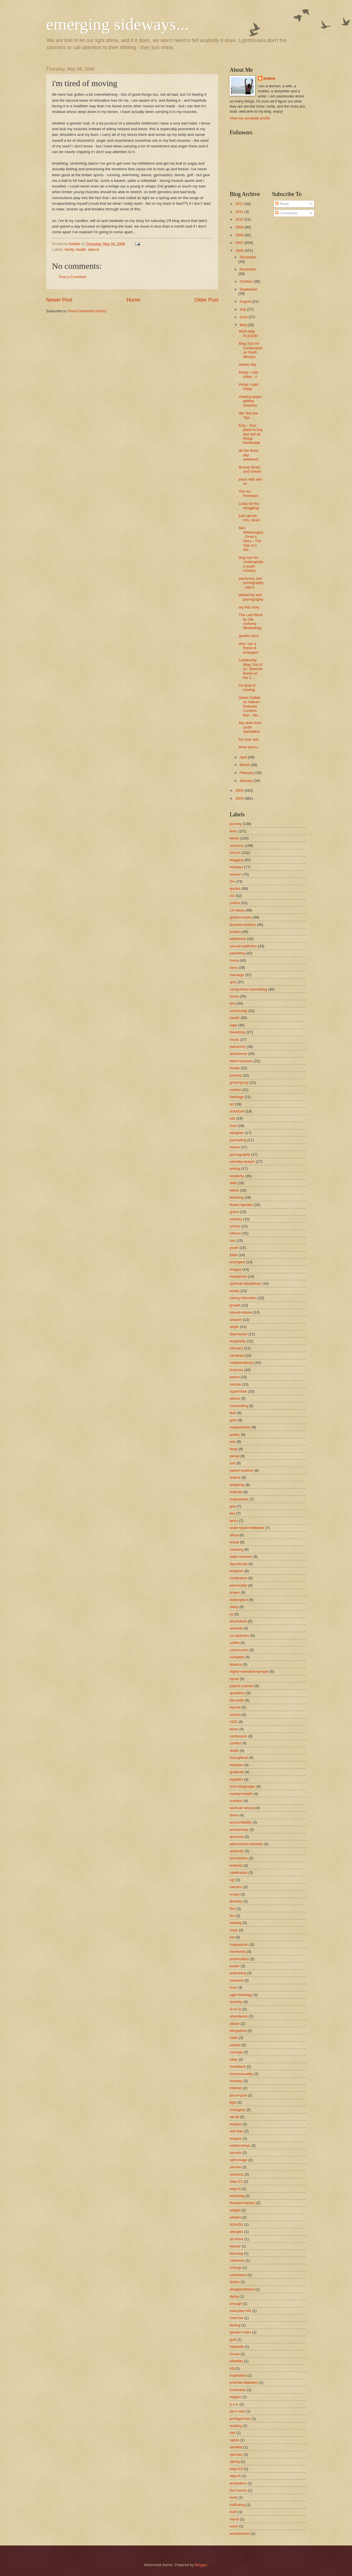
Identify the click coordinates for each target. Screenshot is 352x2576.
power (235, 1966)
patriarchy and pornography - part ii (251, 582)
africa (234, 1535)
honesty (236, 2081)
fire (232, 1916)
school (235, 1226)
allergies (236, 2232)
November (248, 269)
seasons (236, 1980)
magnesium (239, 1944)
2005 (239, 790)
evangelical (239, 1757)
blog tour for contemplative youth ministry (251, 564)
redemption (239, 1600)
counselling (239, 1406)
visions (235, 1715)
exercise (236, 2318)
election (236, 1887)
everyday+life (240, 2311)
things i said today (248, 386)
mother (235, 1090)
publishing (238, 1973)
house (235, 2354)
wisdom (236, 1320)
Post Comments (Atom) (87, 311)
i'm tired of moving (247, 687)
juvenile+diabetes (244, 2382)
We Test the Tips (248, 415)
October (246, 281)
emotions (237, 1111)
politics (235, 932)
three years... (249, 747)
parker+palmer (241, 1470)
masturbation (240, 1427)
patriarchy (238, 1046)
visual (234, 2519)
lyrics (234, 1521)
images (236, 1269)
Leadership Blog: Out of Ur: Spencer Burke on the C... (250, 669)
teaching (237, 1197)
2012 (239, 204)
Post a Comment (72, 277)
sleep (234, 1607)
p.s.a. (234, 2404)
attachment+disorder (246, 1844)
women (236, 874)
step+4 (235, 2189)
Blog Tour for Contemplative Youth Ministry (250, 350)
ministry (236, 1219)
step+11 (236, 2181)
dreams (236, 1664)
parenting (237, 953)
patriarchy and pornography (251, 597)
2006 (239, 250)
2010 (239, 219)
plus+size (237, 2411)
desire (235, 2282)
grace (234, 1212)
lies (232, 1513)
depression (238, 1334)
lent (233, 1003)
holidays (236, 867)
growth (235, 1305)
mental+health (241, 1794)
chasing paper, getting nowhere (250, 400)
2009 (239, 227)
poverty (236, 1075)
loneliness (238, 2390)
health (81, 249)
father (234, 1190)
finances (236, 1370)
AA (232, 896)
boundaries (239, 1858)
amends (236, 1628)
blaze (234, 1729)
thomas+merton (242, 2203)
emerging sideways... (117, 24)
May (243, 325)
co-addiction (239, 1635)
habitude (237, 2346)
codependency (241, 1362)
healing (236, 1923)
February (247, 773)
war (233, 1441)
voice (234, 2526)
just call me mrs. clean (249, 518)
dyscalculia (238, 1564)
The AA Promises (248, 493)
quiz (233, 982)
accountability (241, 1822)
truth (233, 2512)
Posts (282, 204)
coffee (235, 1643)
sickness (237, 2174)
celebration (238, 1872)
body (234, 1449)
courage (236, 2052)
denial (234, 1456)
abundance (239, 2016)
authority (237, 1851)
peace (235, 1377)
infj (232, 2368)
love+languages (242, 1786)
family (69, 249)
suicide (235, 1384)
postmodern (239, 1959)
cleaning (236, 1549)
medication (238, 1578)
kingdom (237, 1571)
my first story (249, 607)
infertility (236, 2361)
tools (233, 2497)
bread (234, 1542)
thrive (234, 1815)
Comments (286, 213)
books (234, 1291)
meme (235, 1147)
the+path (237, 1700)
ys (231, 1614)
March (245, 765)
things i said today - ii (248, 374)
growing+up (239, 1082)
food (233, 1126)
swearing (237, 2196)
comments (238, 2275)
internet (236, 2088)
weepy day (247, 364)
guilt (233, 2339)
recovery (237, 845)
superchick (238, 1391)
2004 (239, 798)
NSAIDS (236, 2224)
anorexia (237, 1837)
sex (232, 1118)
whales (235, 2217)
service (235, 2167)
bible (233, 1255)
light (233, 2102)
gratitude (237, 1772)
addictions (238, 939)
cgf (232, 1880)
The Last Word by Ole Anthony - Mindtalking (250, 621)
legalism (236, 1779)
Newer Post (59, 300)
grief (233, 1420)
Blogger (201, 2565)
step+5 (235, 2476)
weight (235, 2210)
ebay (234, 2059)
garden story (249, 636)
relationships (240, 2145)
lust (232, 1463)
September (248, 289)
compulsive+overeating (248, 989)
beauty (235, 2246)
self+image (238, 2160)
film (232, 1909)
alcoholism (238, 1621)
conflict (235, 1743)
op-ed (234, 2117)
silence (93, 249)
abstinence (238, 1054)
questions (237, 1693)
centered (237, 1355)
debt (233, 1183)
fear (233, 1413)
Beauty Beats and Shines (250, 469)
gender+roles (240, 2332)
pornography (240, 1154)
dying (234, 2296)
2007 (239, 243)
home (234, 996)
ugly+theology (241, 1995)
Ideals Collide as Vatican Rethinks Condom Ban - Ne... (249, 706)
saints (234, 2440)
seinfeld (236, 2447)
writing (235, 1168)
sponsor (236, 2454)
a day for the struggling (249, 505)
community (238, 1011)
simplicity (237, 1485)
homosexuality (241, 2074)
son (233, 1240)
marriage (237, 975)
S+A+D (236, 2009)
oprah (234, 1679)
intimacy (236, 1348)
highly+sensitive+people (249, 1671)
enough (236, 2304)
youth (234, 1248)
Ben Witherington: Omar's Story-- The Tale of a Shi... (251, 539)
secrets (236, 2152)
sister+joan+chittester (247, 1528)
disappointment (242, 2289)
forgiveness (239, 1499)
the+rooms (238, 2490)
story (234, 967)
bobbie (269, 78)
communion (239, 1650)
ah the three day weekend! (248, 454)
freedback (238, 2066)
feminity (236, 1901)
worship (236, 2002)
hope (234, 1930)
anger (234, 1327)
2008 (239, 235)
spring (235, 2461)
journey (236, 824)
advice (235, 1398)
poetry (235, 1434)
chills (234, 2038)
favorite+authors (243, 924)
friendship (237, 1032)
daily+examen (241, 1556)
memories (238, 1951)
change (236, 2267)
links (233, 831)
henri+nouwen (241, 1061)
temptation (238, 2483)
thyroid (235, 1707)
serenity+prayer (242, 1161)
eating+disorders (243, 1298)
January (246, 780)
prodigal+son (240, 2418)
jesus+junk (238, 2095)
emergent (237, 1262)
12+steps (237, 910)
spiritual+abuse (242, 1808)
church (235, 852)
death (234, 1750)
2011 (239, 212)
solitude (236, 1492)
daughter (237, 1133)
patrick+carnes (241, 1686)
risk (232, 2433)
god (233, 1506)
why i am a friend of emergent (248, 648)
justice (235, 903)
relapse (236, 2138)
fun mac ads (248, 739)
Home (133, 300)
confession (238, 1736)
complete (237, 1657)
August (246, 301)
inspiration (238, 2375)
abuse (235, 2023)
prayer (235, 1592)
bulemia (236, 1865)
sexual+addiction (243, 946)
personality (238, 1585)
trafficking (237, 2505)
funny (234, 960)
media (235, 1068)
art (232, 1104)
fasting (235, 2325)
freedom (236, 1765)
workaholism (240, 2533)
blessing (236, 2253)
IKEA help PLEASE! (248, 333)
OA (232, 881)
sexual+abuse (241, 1312)
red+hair (236, 2131)
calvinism (237, 2260)
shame (235, 1477)
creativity (237, 1176)
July (243, 309)
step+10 (236, 2469)
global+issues (241, 917)
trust (233, 1987)
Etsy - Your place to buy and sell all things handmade (250, 434)
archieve (237, 2239)
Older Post (206, 300)
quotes (235, 888)
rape (233, 1025)
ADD (233, 1722)
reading (236, 2426)
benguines (238, 2030)
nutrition (236, 1801)
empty (235, 1894)
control (235, 2045)
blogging (237, 860)
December (248, 257)
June (244, 317)
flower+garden (241, 1205)
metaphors (238, 1276)
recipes (236, 2124)
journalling (238, 1140)
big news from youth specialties (250, 727)
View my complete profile (250, 118)
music (234, 1039)
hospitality (238, 1341)
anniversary (239, 1829)
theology (237, 1097)
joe (232, 1937)
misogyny (237, 2110)
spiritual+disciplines (245, 1283)
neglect (236, 2397)
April (244, 757)
